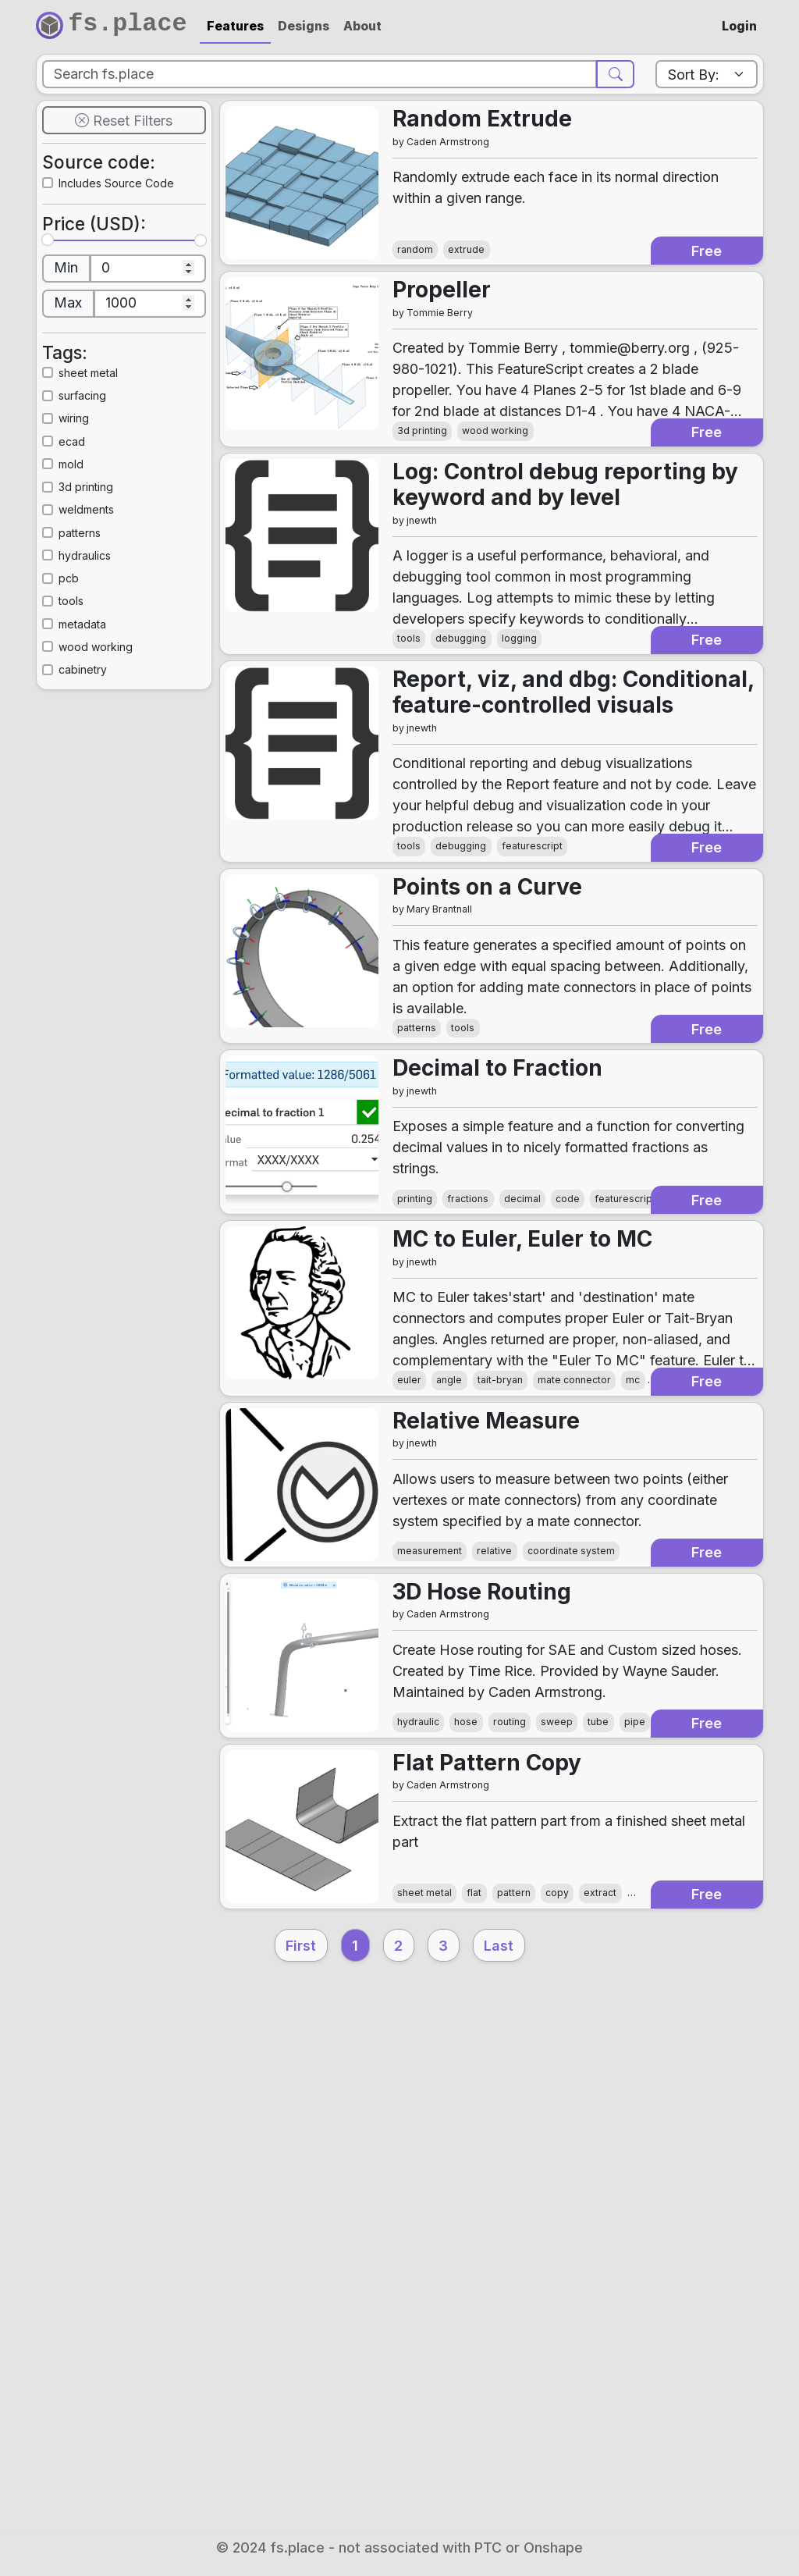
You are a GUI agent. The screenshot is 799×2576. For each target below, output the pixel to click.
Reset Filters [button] (123, 148)
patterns (98, 602)
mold (88, 534)
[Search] (321, 83)
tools (88, 671)
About (362, 26)
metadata (102, 693)
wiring (91, 488)
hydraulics (104, 625)
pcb (84, 648)
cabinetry (102, 739)
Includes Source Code (123, 228)
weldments (107, 579)
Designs (303, 26)
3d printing (107, 557)
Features (235, 26)
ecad (88, 511)
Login (739, 26)
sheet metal (109, 443)
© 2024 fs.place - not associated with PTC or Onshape (399, 2547)
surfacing (102, 465)
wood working (118, 717)
